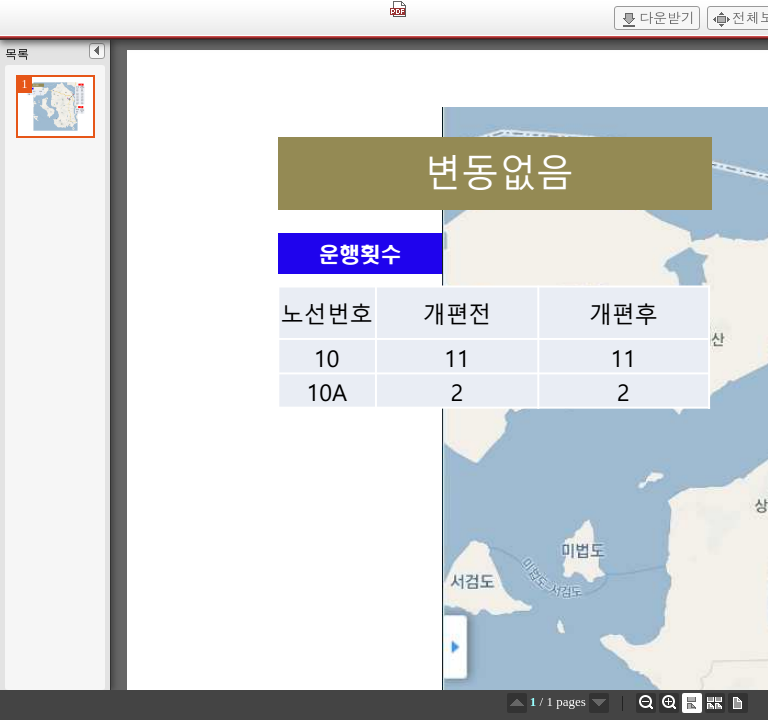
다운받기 (657, 19)
